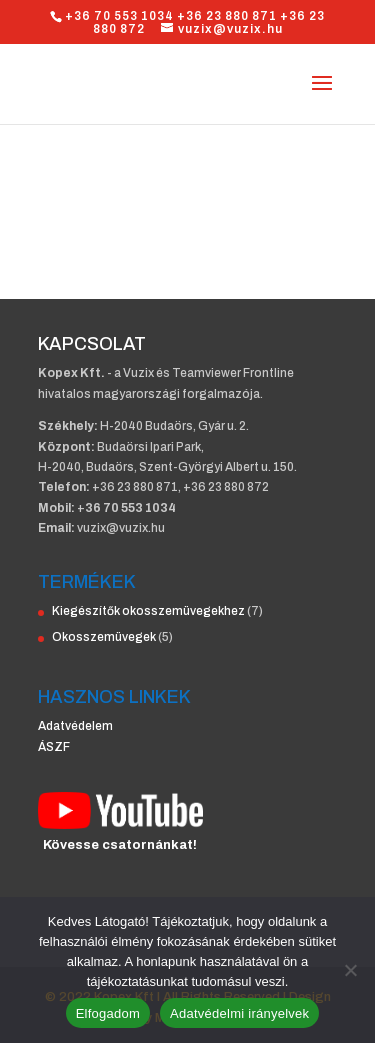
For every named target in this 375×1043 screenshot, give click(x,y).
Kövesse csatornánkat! (120, 845)
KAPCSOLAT (92, 344)
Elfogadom (108, 1013)
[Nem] (350, 970)
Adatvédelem (75, 726)
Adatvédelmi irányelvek (239, 1013)
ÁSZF (54, 747)
